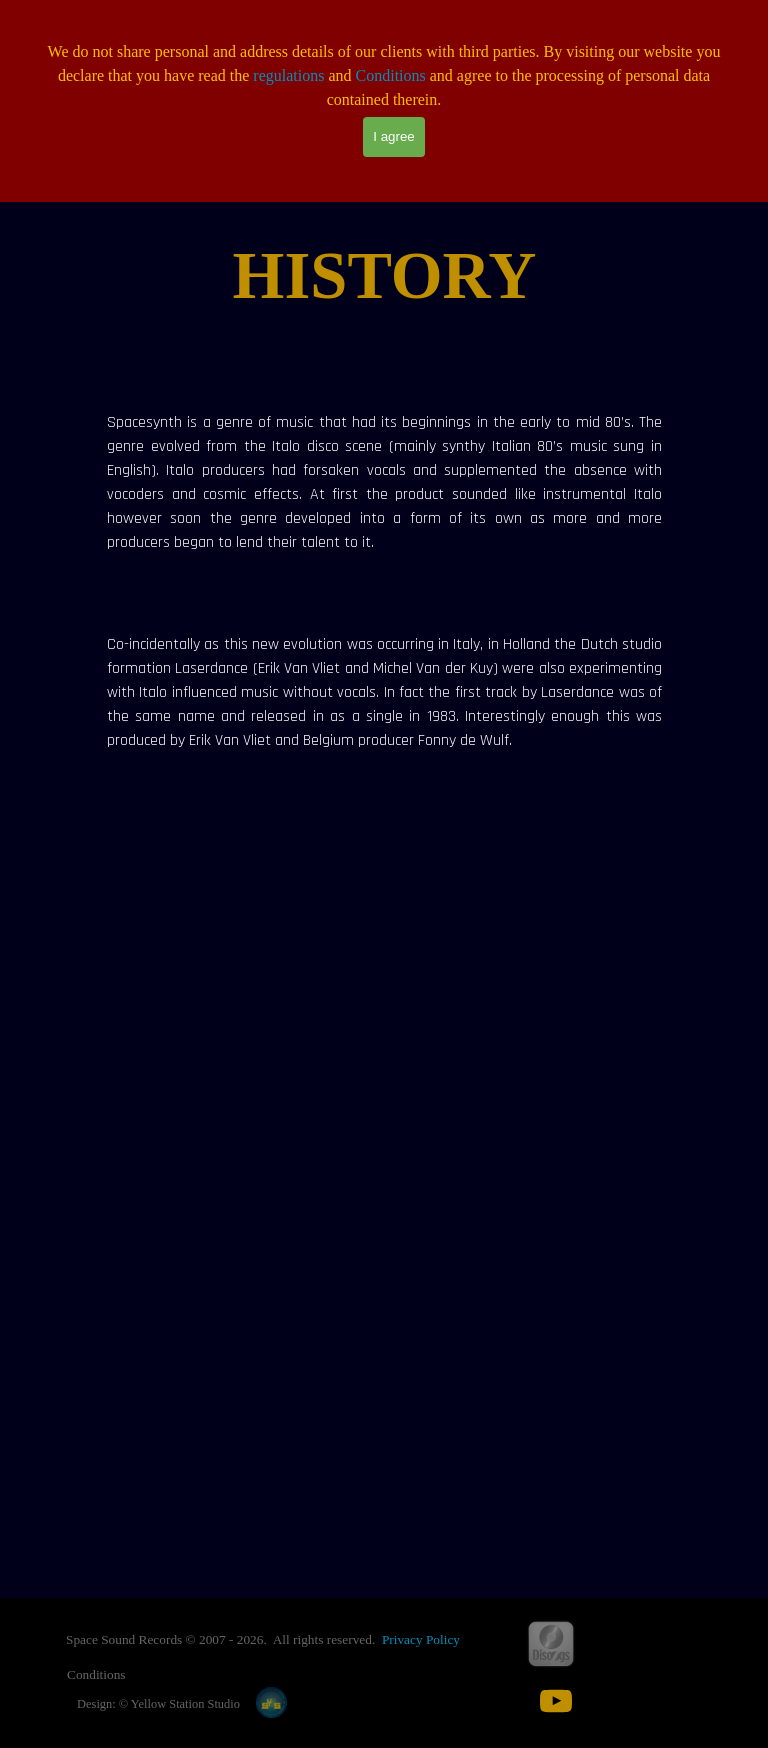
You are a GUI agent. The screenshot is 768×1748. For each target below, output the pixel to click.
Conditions (391, 75)
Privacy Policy (421, 1639)
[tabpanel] (384, 276)
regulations (288, 75)
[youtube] (556, 1701)
